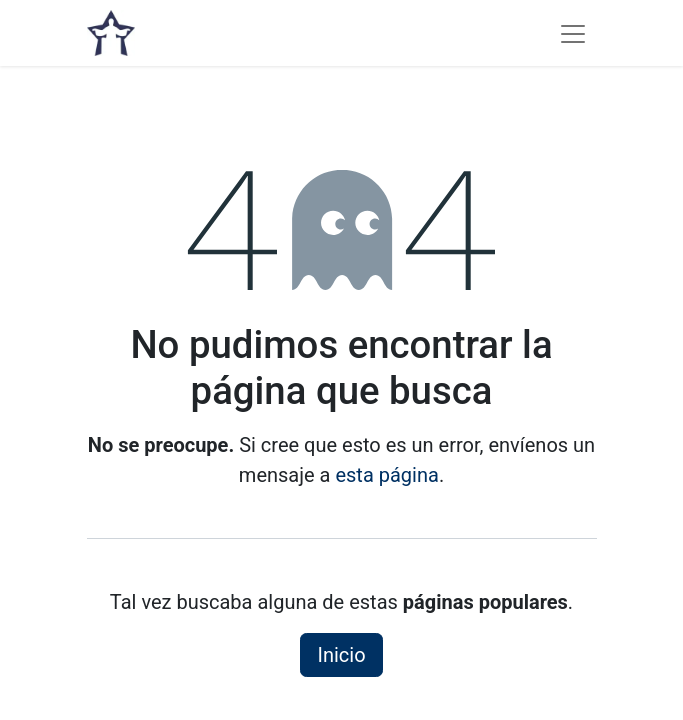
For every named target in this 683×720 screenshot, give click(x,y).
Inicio (341, 655)
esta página (386, 475)
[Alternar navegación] (573, 33)
